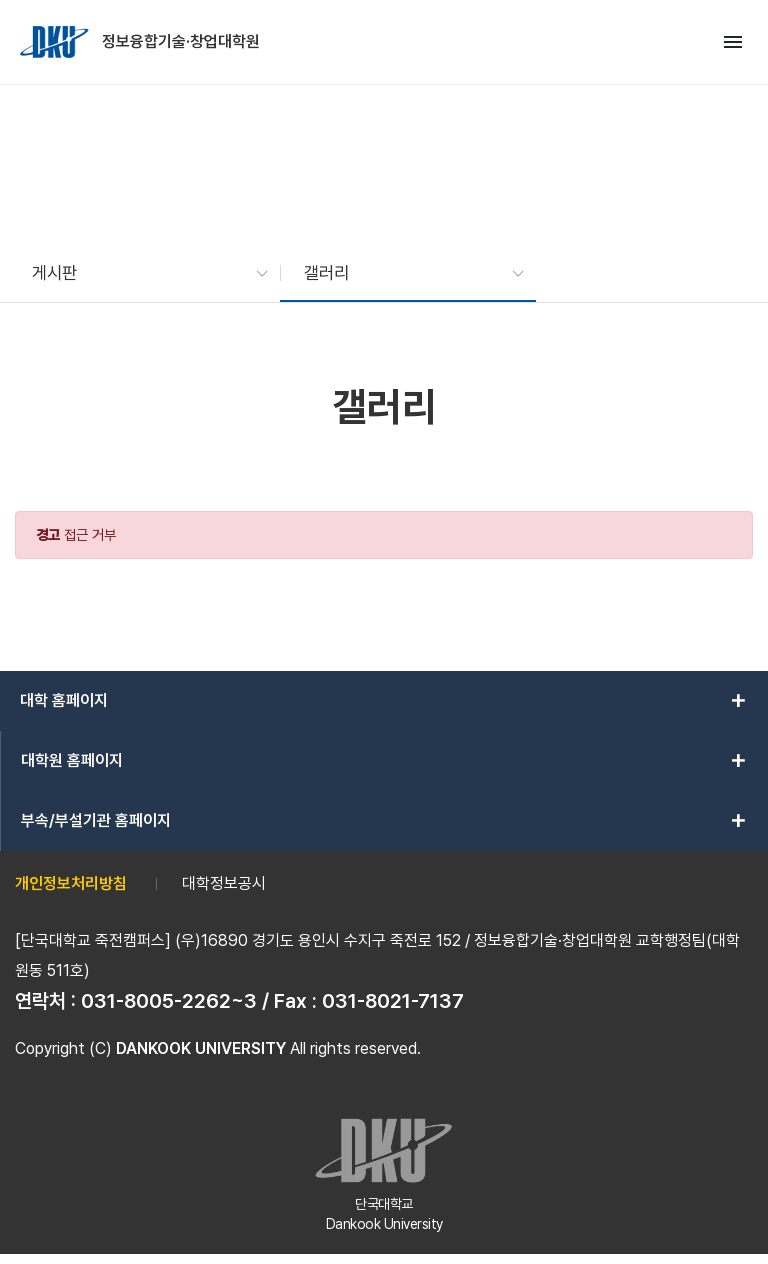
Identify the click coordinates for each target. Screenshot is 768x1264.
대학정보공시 (224, 883)
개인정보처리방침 (71, 883)
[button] (140, 273)
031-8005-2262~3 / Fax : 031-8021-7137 (272, 1001)
